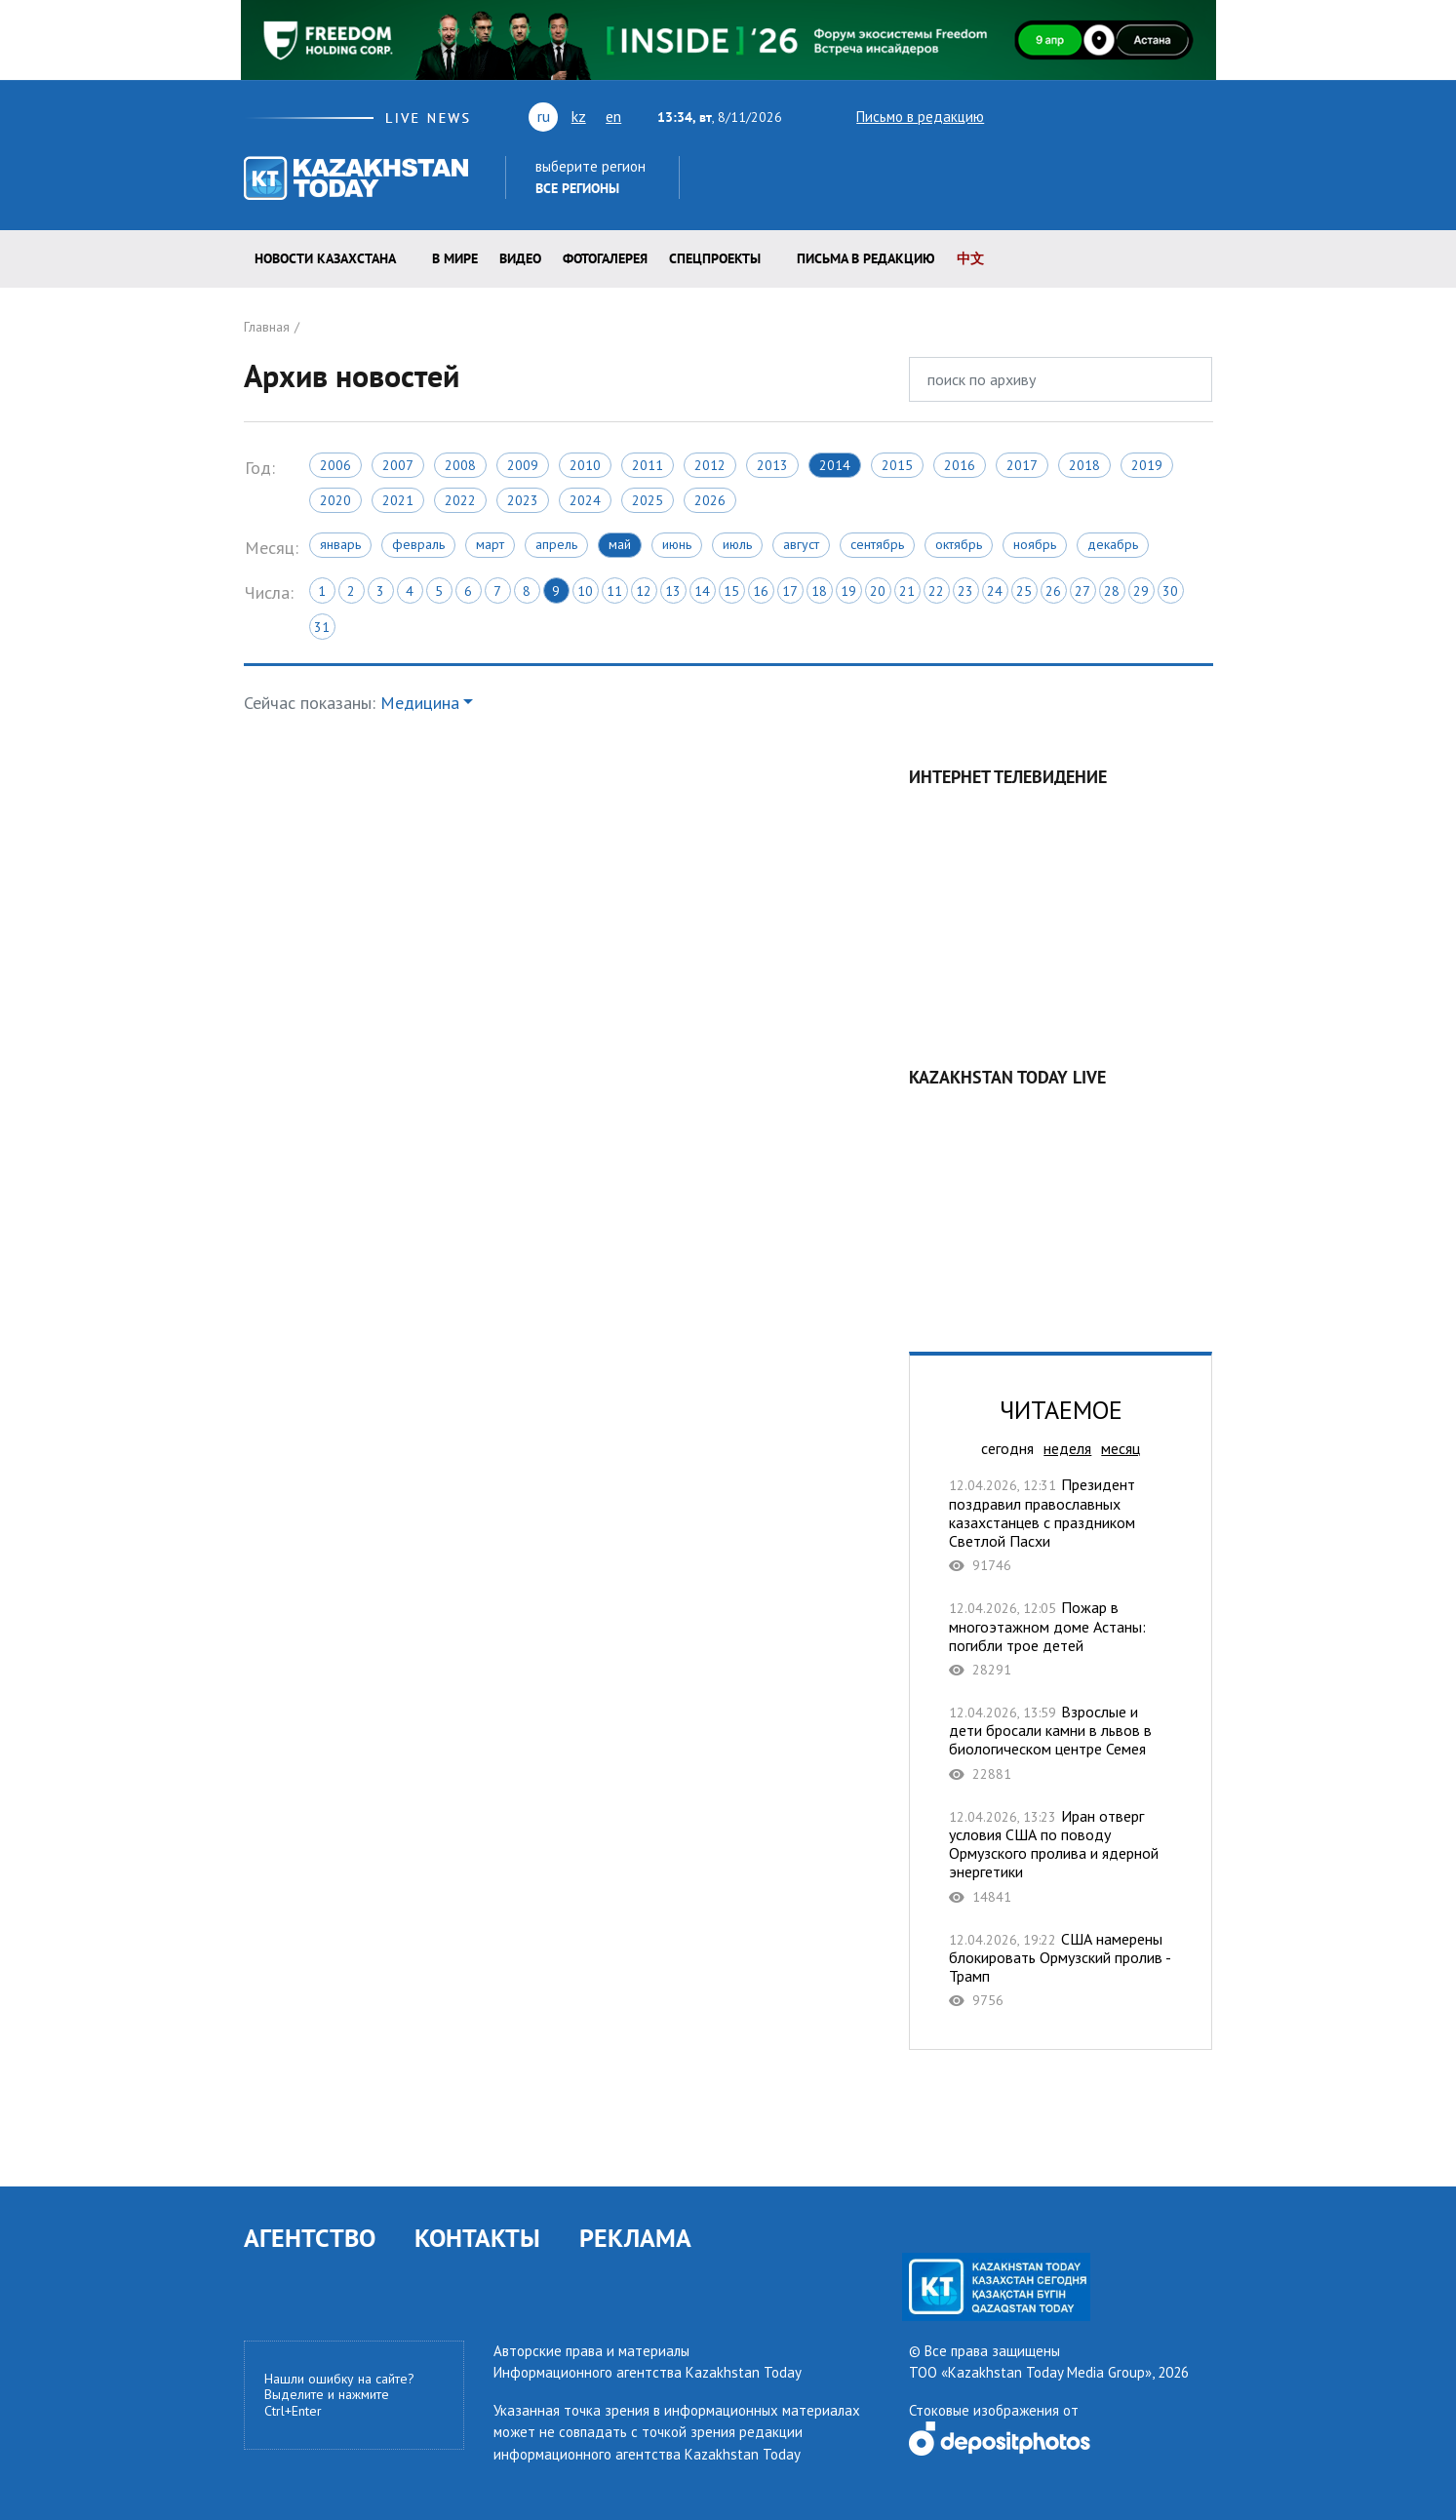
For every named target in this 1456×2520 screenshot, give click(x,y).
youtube (1045, 116)
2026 (710, 500)
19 (848, 591)
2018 (1084, 465)
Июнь (676, 544)
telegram (1204, 116)
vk (1083, 116)
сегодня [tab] (1007, 1448)
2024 (585, 500)
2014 (834, 465)
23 (965, 591)
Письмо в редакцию (903, 116)
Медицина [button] (419, 702)
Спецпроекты (715, 258)
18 (819, 591)
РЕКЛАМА (635, 2238)
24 (995, 591)
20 (877, 591)
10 (585, 591)
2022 (460, 500)
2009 (522, 465)
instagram (1172, 116)
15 (731, 591)
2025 (647, 500)
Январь (340, 544)
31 (322, 627)
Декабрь (1112, 544)
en (613, 116)
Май (620, 544)
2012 (710, 465)
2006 (335, 465)
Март (490, 544)
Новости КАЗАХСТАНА (325, 258)
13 (673, 591)
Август (801, 544)
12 (643, 591)
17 (790, 591)
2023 (522, 500)
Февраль (418, 544)
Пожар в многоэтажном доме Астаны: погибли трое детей (1060, 1638)
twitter (1012, 116)
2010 (585, 465)
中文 (970, 258)
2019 (1146, 465)
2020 (335, 500)
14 (702, 591)
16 (760, 591)
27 (1082, 591)
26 (1053, 591)
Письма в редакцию (866, 258)
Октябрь (958, 544)
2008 (460, 465)
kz (578, 116)
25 (1024, 591)
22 (936, 591)
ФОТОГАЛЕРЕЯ (605, 258)
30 (1170, 591)
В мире (455, 258)
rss (1117, 116)
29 (1141, 591)
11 (614, 591)
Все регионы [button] (577, 188)
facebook (1145, 116)
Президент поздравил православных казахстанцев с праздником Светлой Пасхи (1060, 1525)
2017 (1022, 465)
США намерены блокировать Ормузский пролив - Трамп (1060, 1970)
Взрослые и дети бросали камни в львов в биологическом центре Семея (1060, 1743)
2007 (397, 465)
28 (1112, 591)
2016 (959, 465)
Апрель (556, 544)
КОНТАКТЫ (477, 2238)
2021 (397, 500)
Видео (520, 258)
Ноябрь (1034, 544)
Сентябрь (877, 544)
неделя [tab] (1067, 1448)
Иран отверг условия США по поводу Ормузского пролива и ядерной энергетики (1060, 1856)
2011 (647, 465)
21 (907, 591)
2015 (897, 465)
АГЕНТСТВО (309, 2238)
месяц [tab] (1120, 1448)
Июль (737, 544)
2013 (772, 465)
